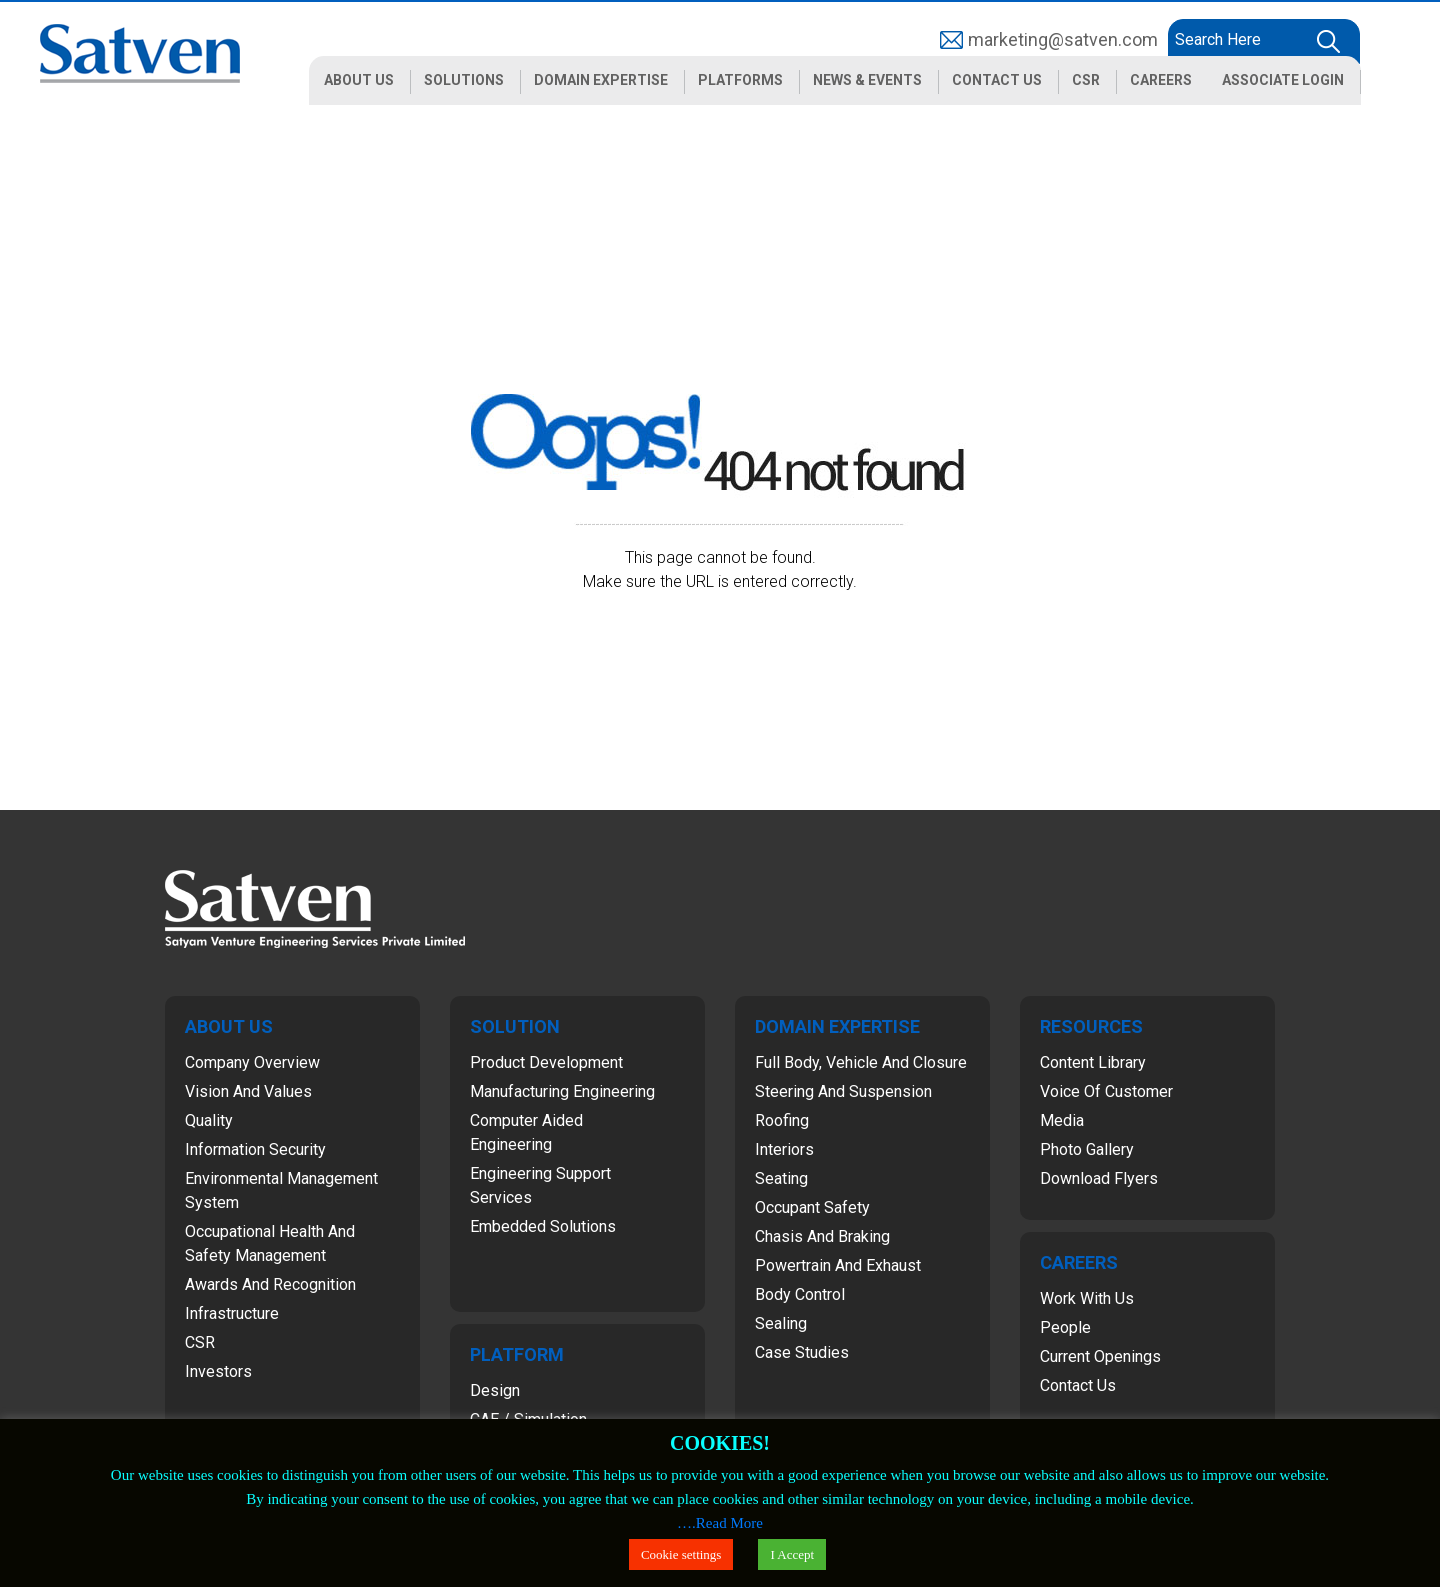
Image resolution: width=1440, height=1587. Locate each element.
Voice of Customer (1106, 1091)
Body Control (800, 1294)
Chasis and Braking (822, 1236)
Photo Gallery (1087, 1149)
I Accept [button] (792, 1554)
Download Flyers (1099, 1178)
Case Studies (802, 1352)
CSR (200, 1342)
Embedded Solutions (543, 1226)
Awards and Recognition (270, 1284)
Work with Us (1087, 1298)
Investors (218, 1371)
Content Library (1093, 1062)
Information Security (255, 1149)
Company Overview (252, 1062)
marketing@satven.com (1063, 39)
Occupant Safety (812, 1207)
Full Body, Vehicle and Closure (861, 1062)
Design (495, 1390)
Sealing (781, 1323)
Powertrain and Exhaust (838, 1265)
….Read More (720, 1523)
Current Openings (1100, 1356)
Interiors (784, 1149)
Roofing (782, 1120)
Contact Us (1078, 1385)
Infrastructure (232, 1313)
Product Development (546, 1062)
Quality (209, 1120)
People (1065, 1327)
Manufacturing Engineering (562, 1091)
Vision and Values (248, 1091)
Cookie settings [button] (681, 1554)
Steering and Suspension (843, 1091)
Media (1062, 1120)
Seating (781, 1178)
